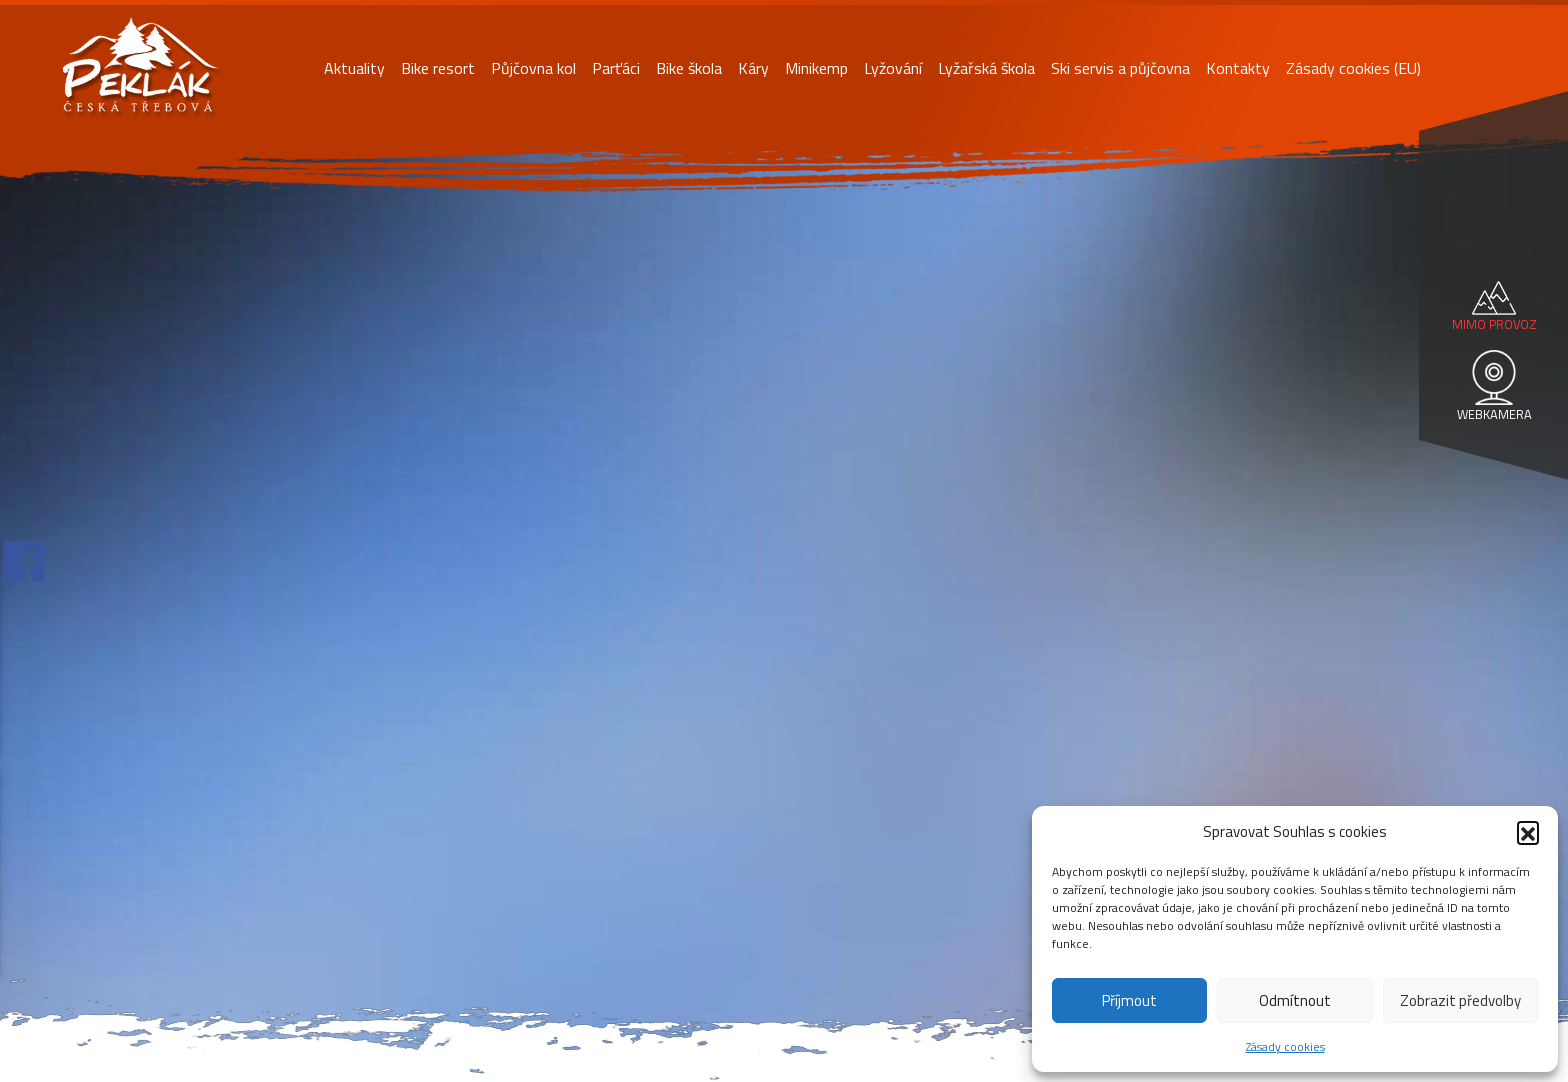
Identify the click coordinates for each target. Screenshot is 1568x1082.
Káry (753, 68)
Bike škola (689, 68)
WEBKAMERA (1494, 414)
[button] (1528, 832)
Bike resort (438, 68)
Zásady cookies (1285, 1046)
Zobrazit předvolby (1460, 1000)
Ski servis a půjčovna (1120, 68)
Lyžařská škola (986, 68)
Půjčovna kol (533, 68)
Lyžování (893, 68)
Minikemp (816, 68)
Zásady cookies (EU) (1353, 68)
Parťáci (616, 68)
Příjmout (1129, 1000)
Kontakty (1238, 68)
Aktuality (354, 68)
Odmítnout (1295, 1000)
